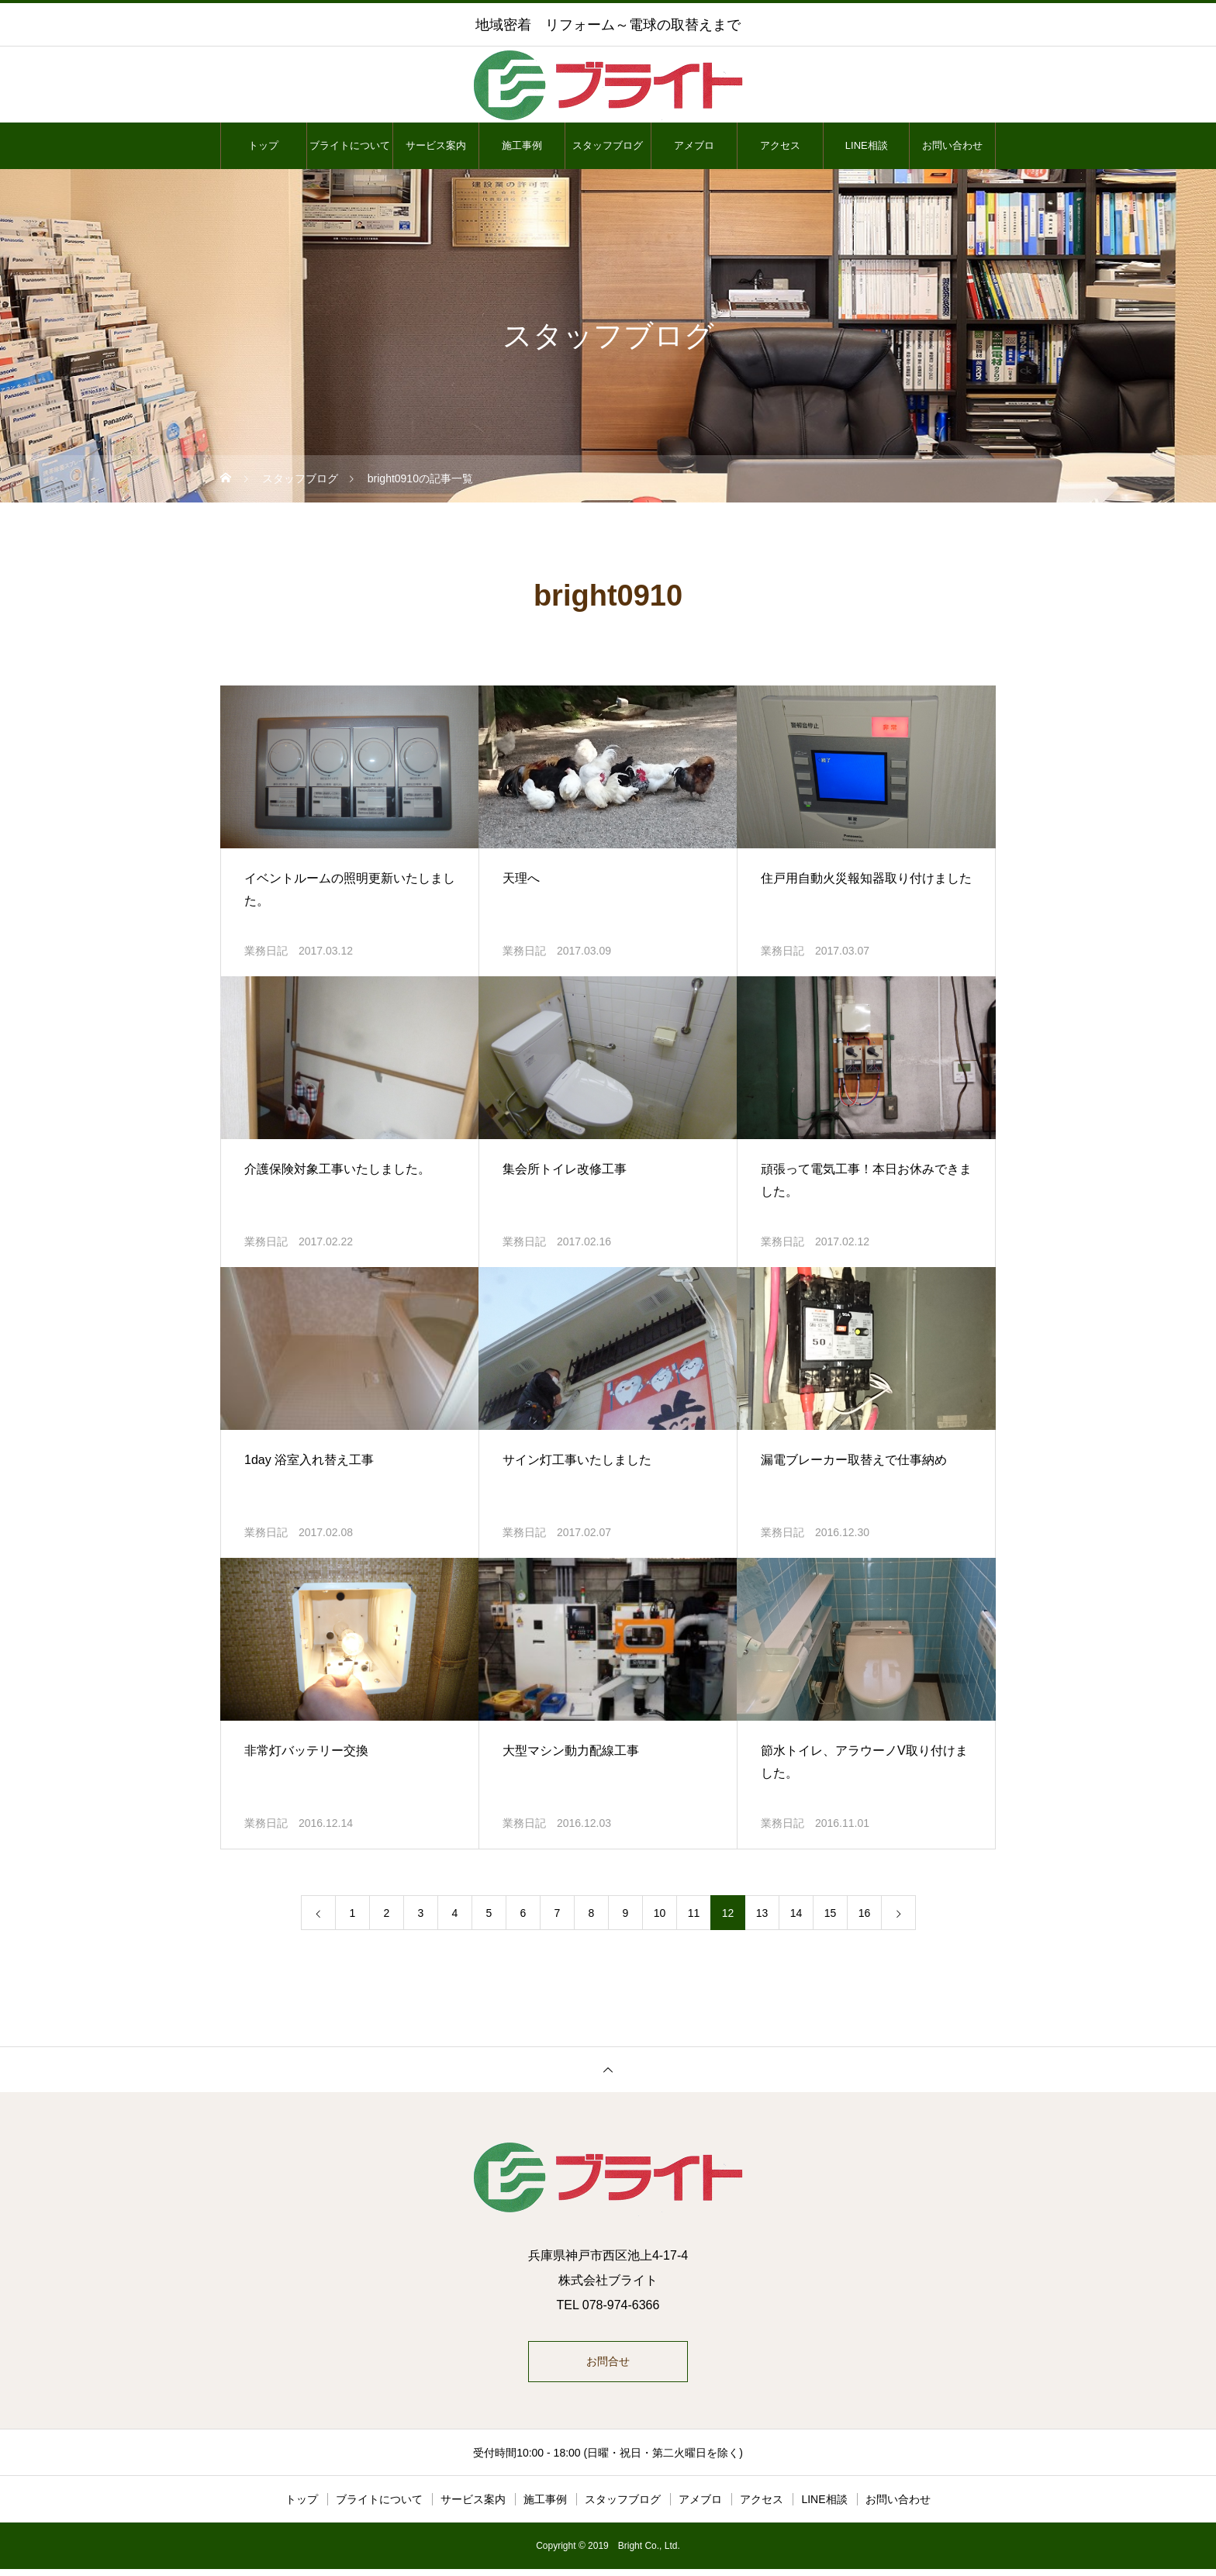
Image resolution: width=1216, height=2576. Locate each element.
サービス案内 (436, 145)
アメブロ (694, 145)
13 (762, 1913)
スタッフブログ (607, 145)
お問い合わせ (952, 145)
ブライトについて (349, 145)
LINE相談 (866, 145)
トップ (263, 145)
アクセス (780, 145)
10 (660, 1913)
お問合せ (608, 2364)
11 (694, 1913)
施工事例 (522, 145)
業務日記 (266, 950)
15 (830, 1913)
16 (864, 1913)
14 (796, 1913)
